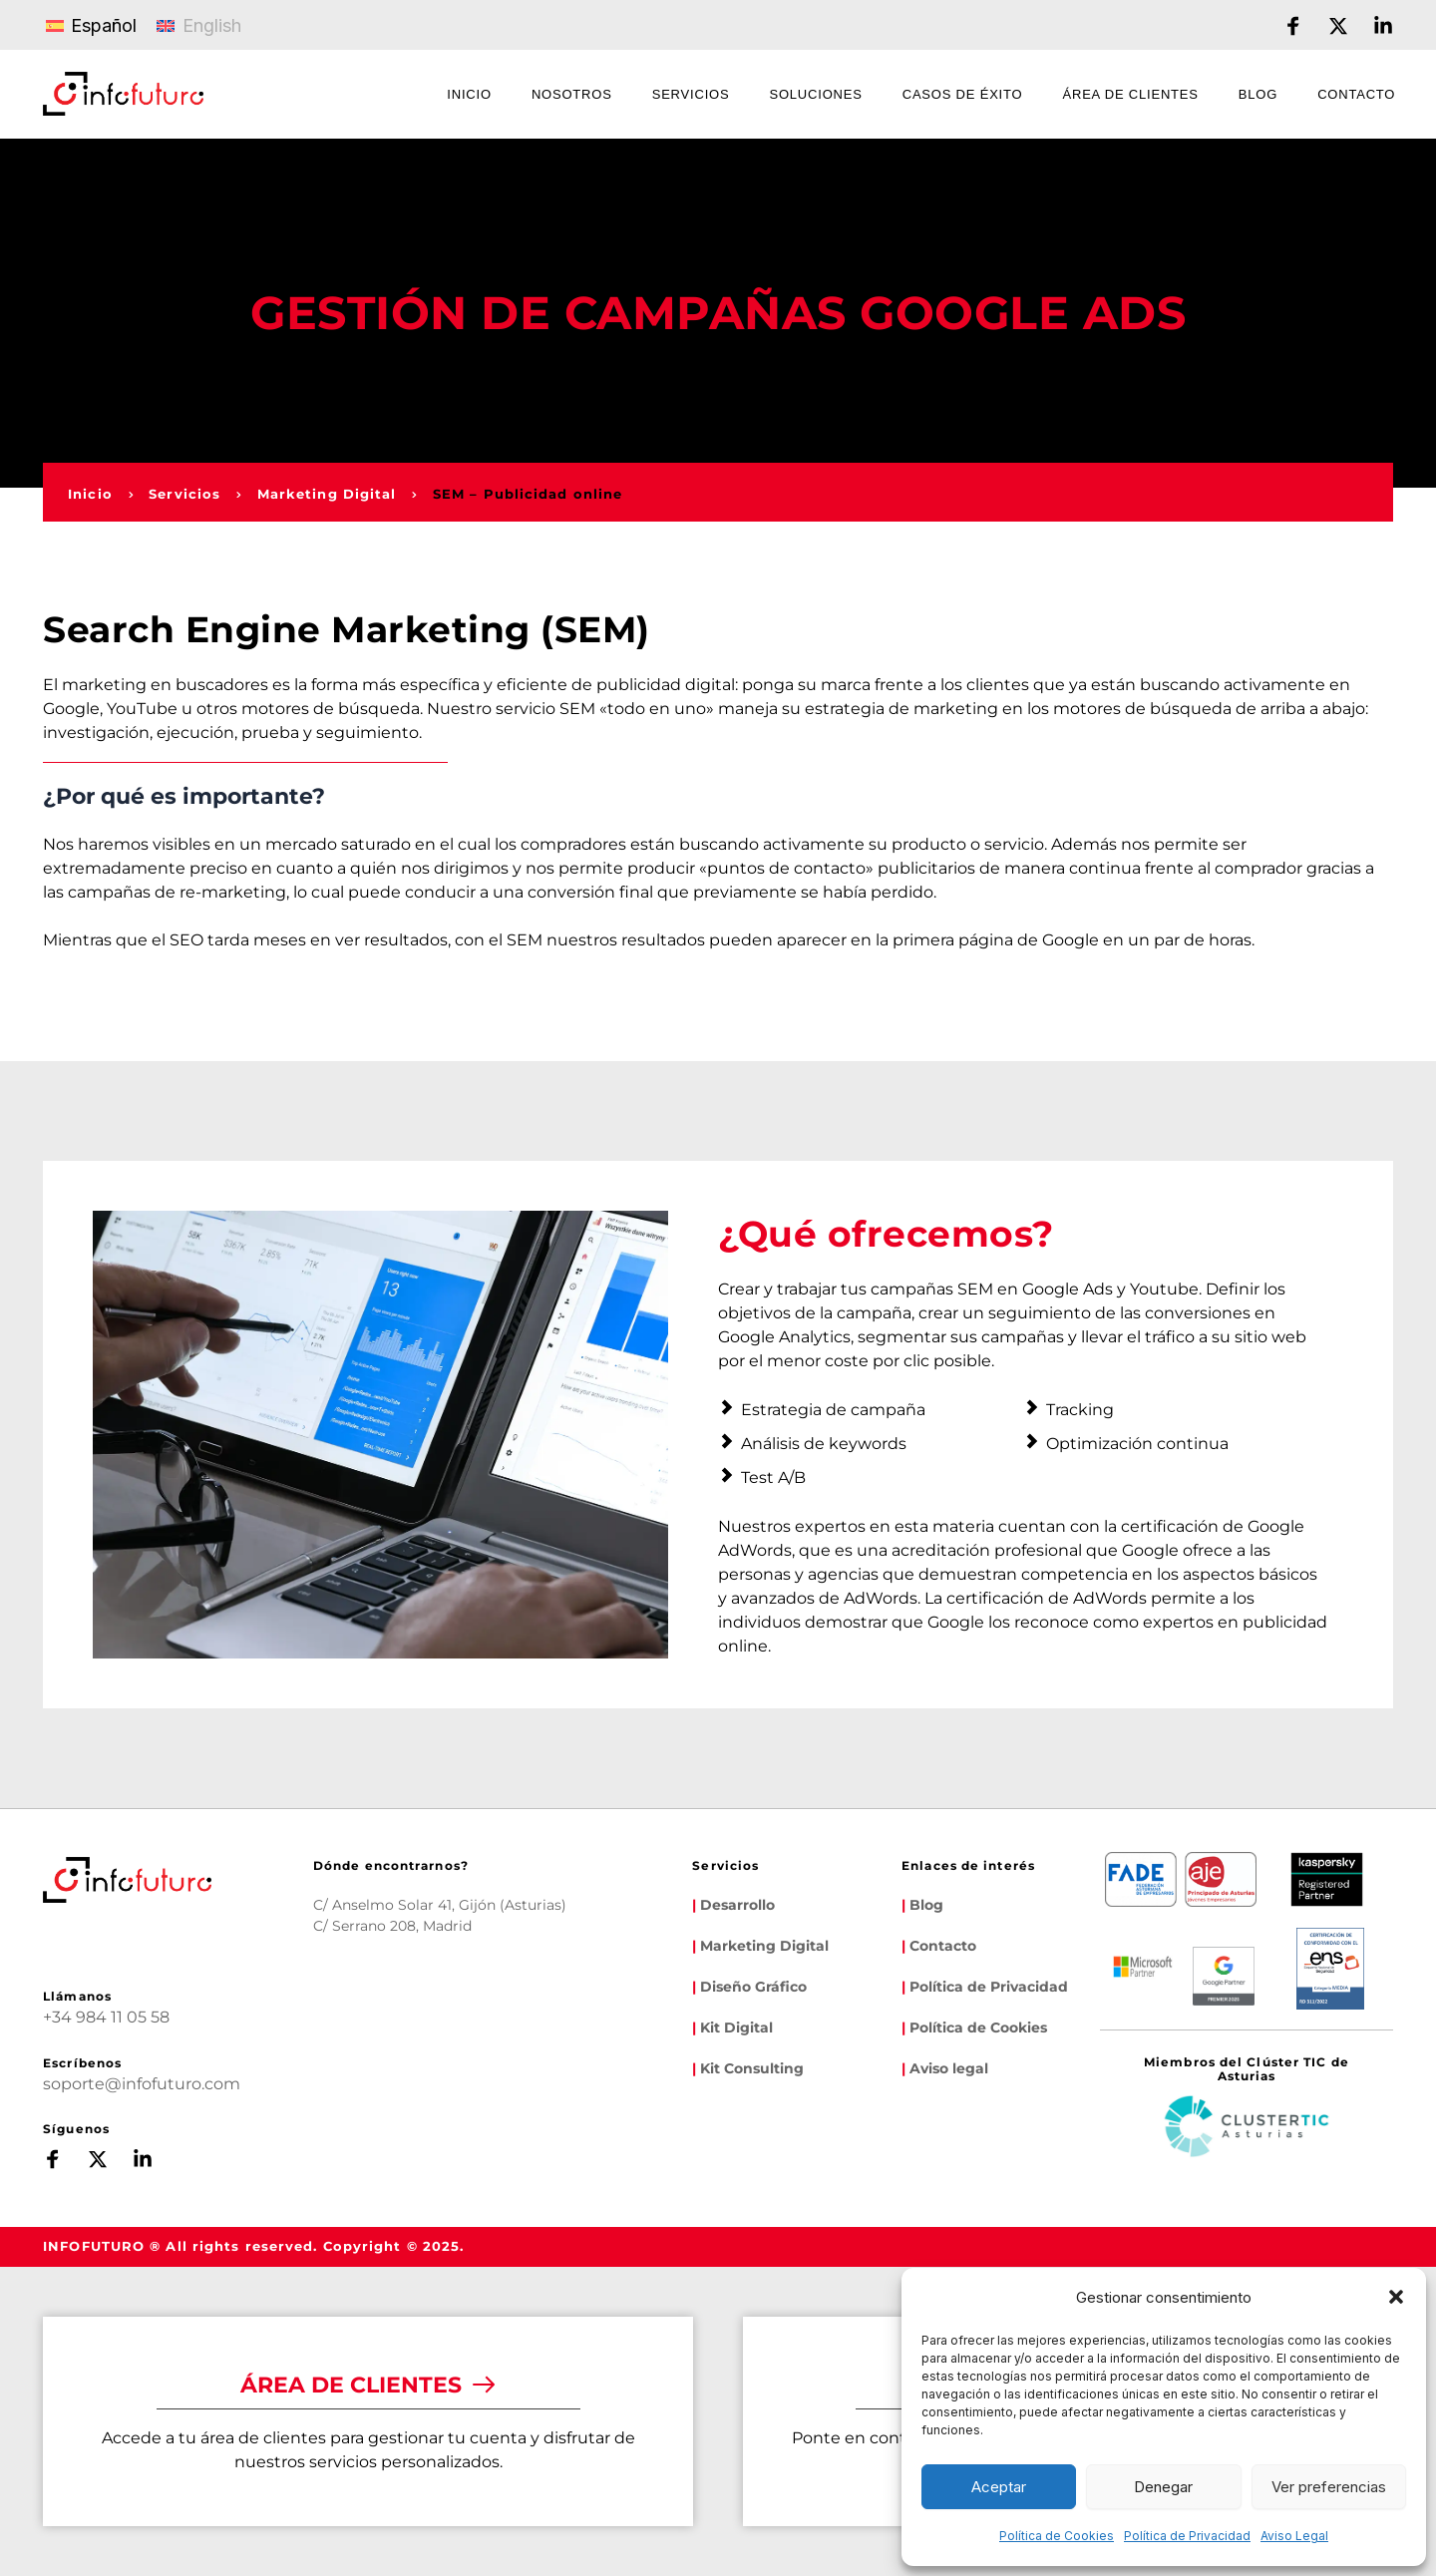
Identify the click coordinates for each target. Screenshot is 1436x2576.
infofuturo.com (181, 2083)
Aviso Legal (1294, 2535)
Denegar (1163, 2486)
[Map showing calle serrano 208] (549, 2035)
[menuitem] (469, 97)
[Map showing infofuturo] (392, 2035)
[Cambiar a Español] (91, 25)
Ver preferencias (1328, 2486)
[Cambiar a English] (198, 25)
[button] (1396, 2297)
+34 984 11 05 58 (106, 2017)
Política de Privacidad (1187, 2535)
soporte (74, 2083)
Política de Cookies (1056, 2535)
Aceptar (998, 2486)
